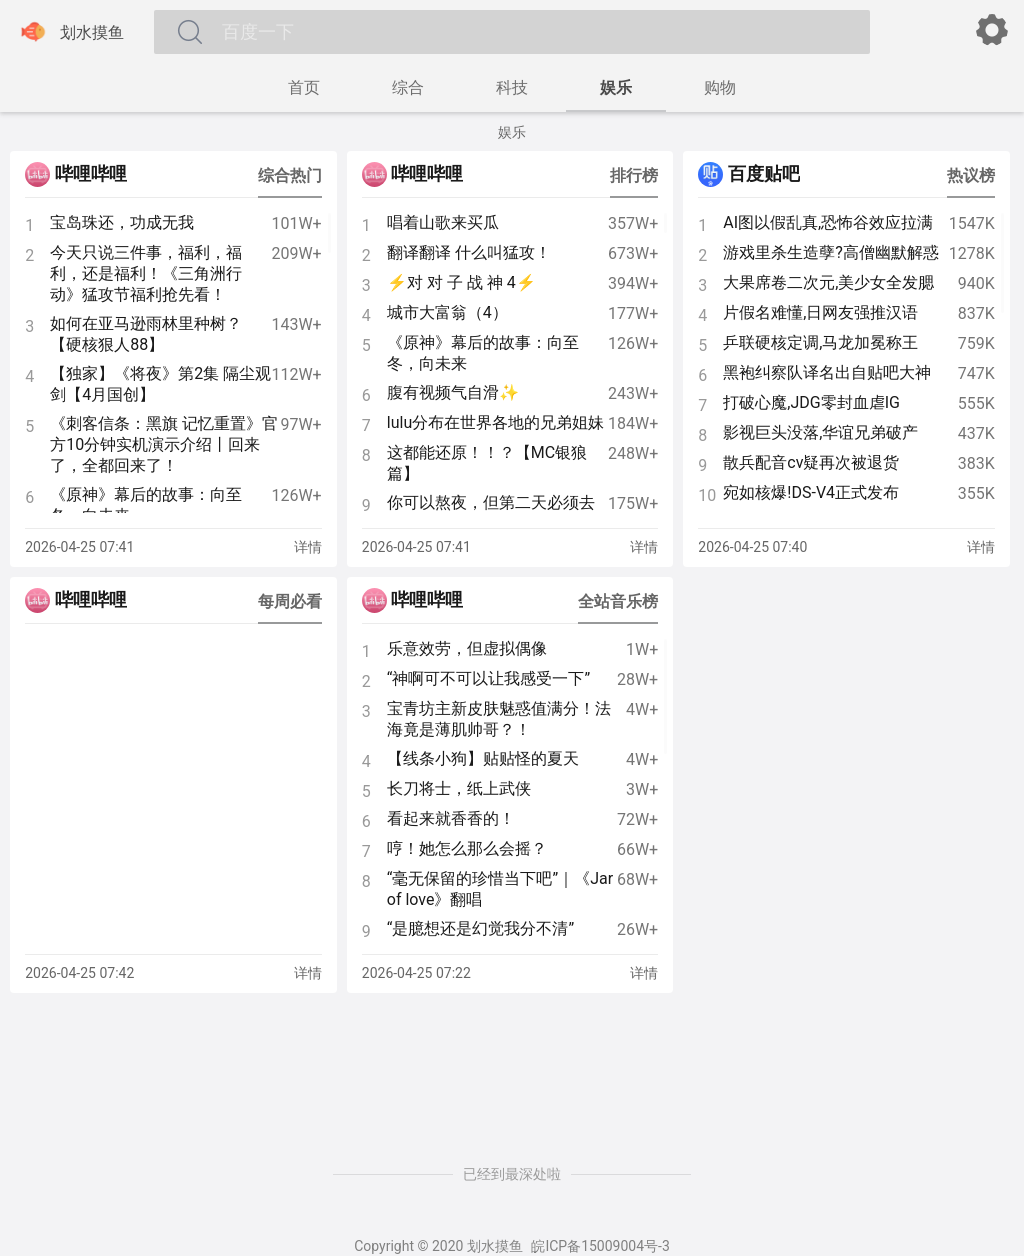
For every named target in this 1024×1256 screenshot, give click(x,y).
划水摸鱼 (70, 32)
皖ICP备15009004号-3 (600, 1246)
